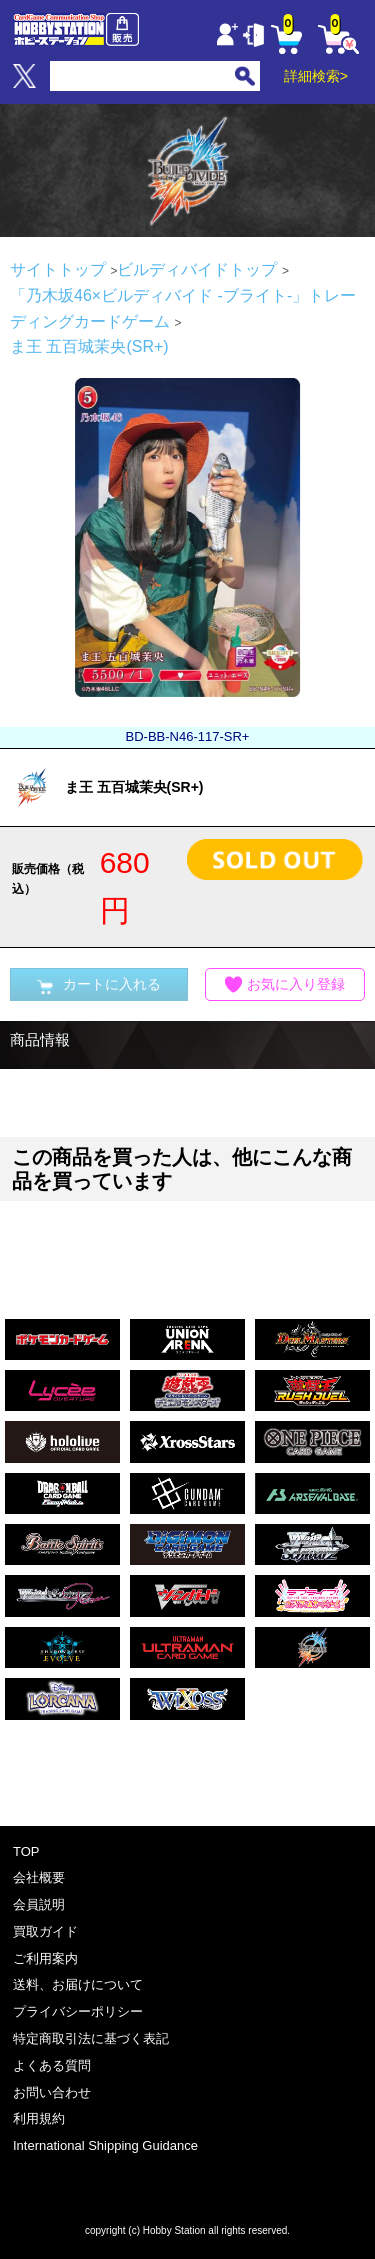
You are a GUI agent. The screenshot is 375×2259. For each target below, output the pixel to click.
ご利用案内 (45, 1958)
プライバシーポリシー (78, 2011)
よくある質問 (52, 2065)
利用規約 (39, 2118)
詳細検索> (316, 76)
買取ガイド (45, 1931)
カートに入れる (99, 984)
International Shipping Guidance (105, 2145)
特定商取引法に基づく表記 (91, 2038)
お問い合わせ (52, 2092)
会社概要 (39, 1877)
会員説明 (39, 1904)
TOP (26, 1851)
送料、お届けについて (78, 1984)
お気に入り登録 (285, 984)
